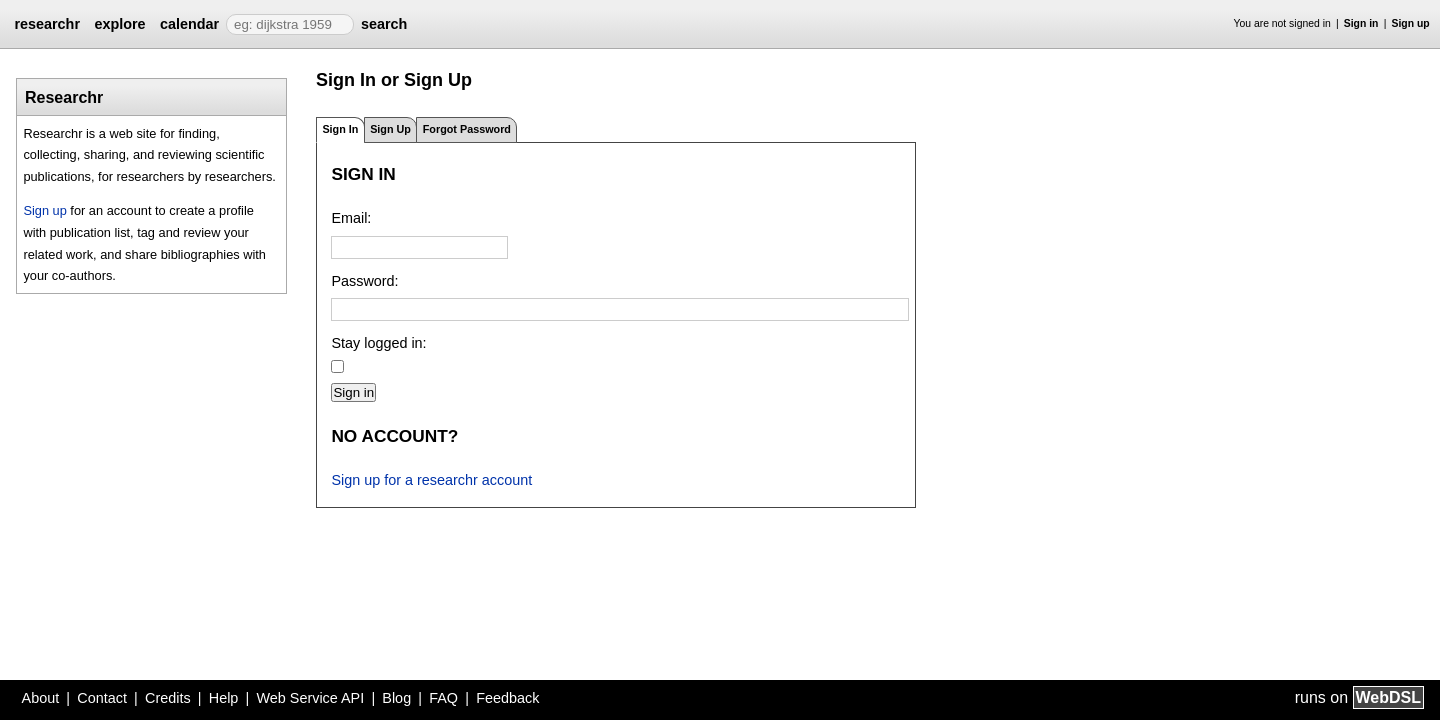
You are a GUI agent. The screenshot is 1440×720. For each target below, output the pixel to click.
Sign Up (390, 129)
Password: (364, 281)
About (41, 698)
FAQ (443, 698)
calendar (189, 24)
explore (119, 24)
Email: (351, 218)
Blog (396, 698)
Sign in (1361, 23)
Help (224, 698)
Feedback (507, 698)
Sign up (1411, 23)
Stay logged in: (378, 343)
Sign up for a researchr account (431, 480)
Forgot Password (467, 129)
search (384, 24)
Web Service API (310, 698)
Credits (168, 698)
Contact (102, 698)
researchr (47, 24)
